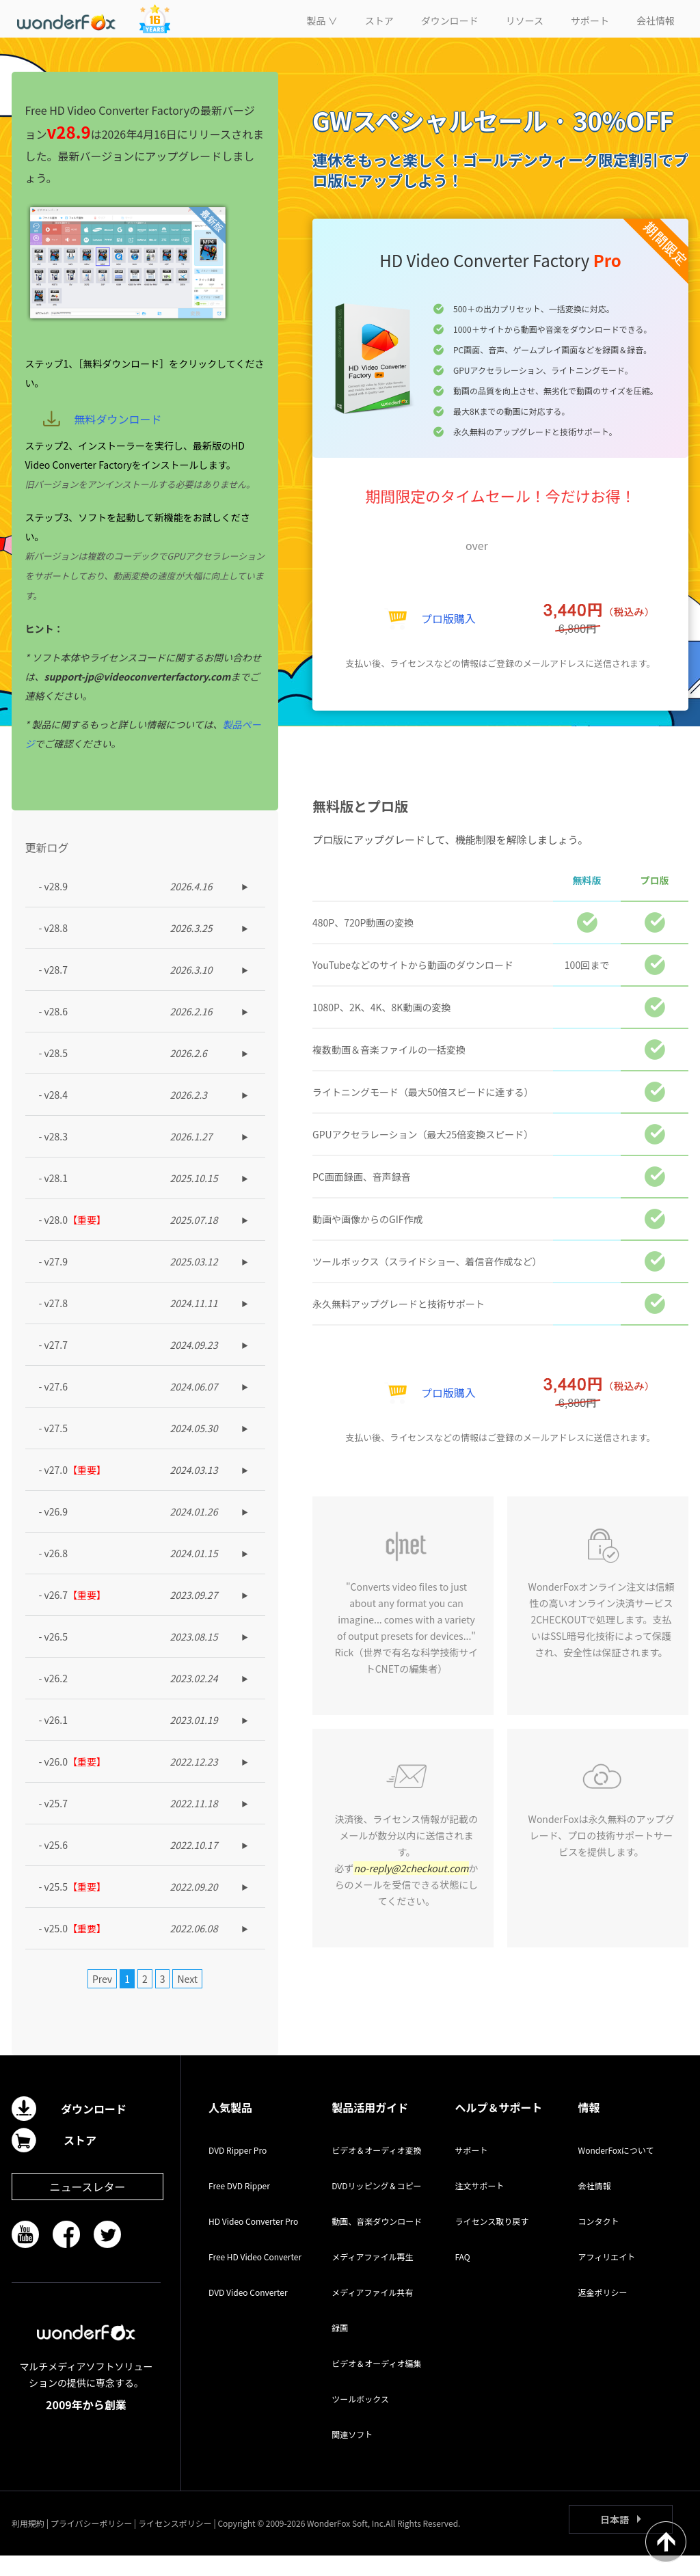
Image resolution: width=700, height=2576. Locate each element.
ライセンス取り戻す (491, 2241)
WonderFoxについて (616, 2170)
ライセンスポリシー (175, 2543)
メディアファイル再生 (372, 2277)
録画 (340, 2348)
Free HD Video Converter (254, 2277)
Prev (102, 1999)
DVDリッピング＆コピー (376, 2206)
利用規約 (28, 2543)
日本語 (614, 2540)
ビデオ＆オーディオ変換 (376, 2170)
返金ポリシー (603, 2312)
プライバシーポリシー (92, 2543)
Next (187, 1999)
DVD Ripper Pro (237, 2170)
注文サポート (479, 2206)
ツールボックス (360, 2419)
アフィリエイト (607, 2277)
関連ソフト (352, 2455)
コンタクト (598, 2241)
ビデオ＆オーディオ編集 (376, 2383)
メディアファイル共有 (372, 2312)
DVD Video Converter (248, 2312)
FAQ (462, 2277)
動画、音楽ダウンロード (377, 2241)
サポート (471, 2170)
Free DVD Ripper (239, 2206)
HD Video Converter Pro (253, 2241)
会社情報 (594, 2206)
